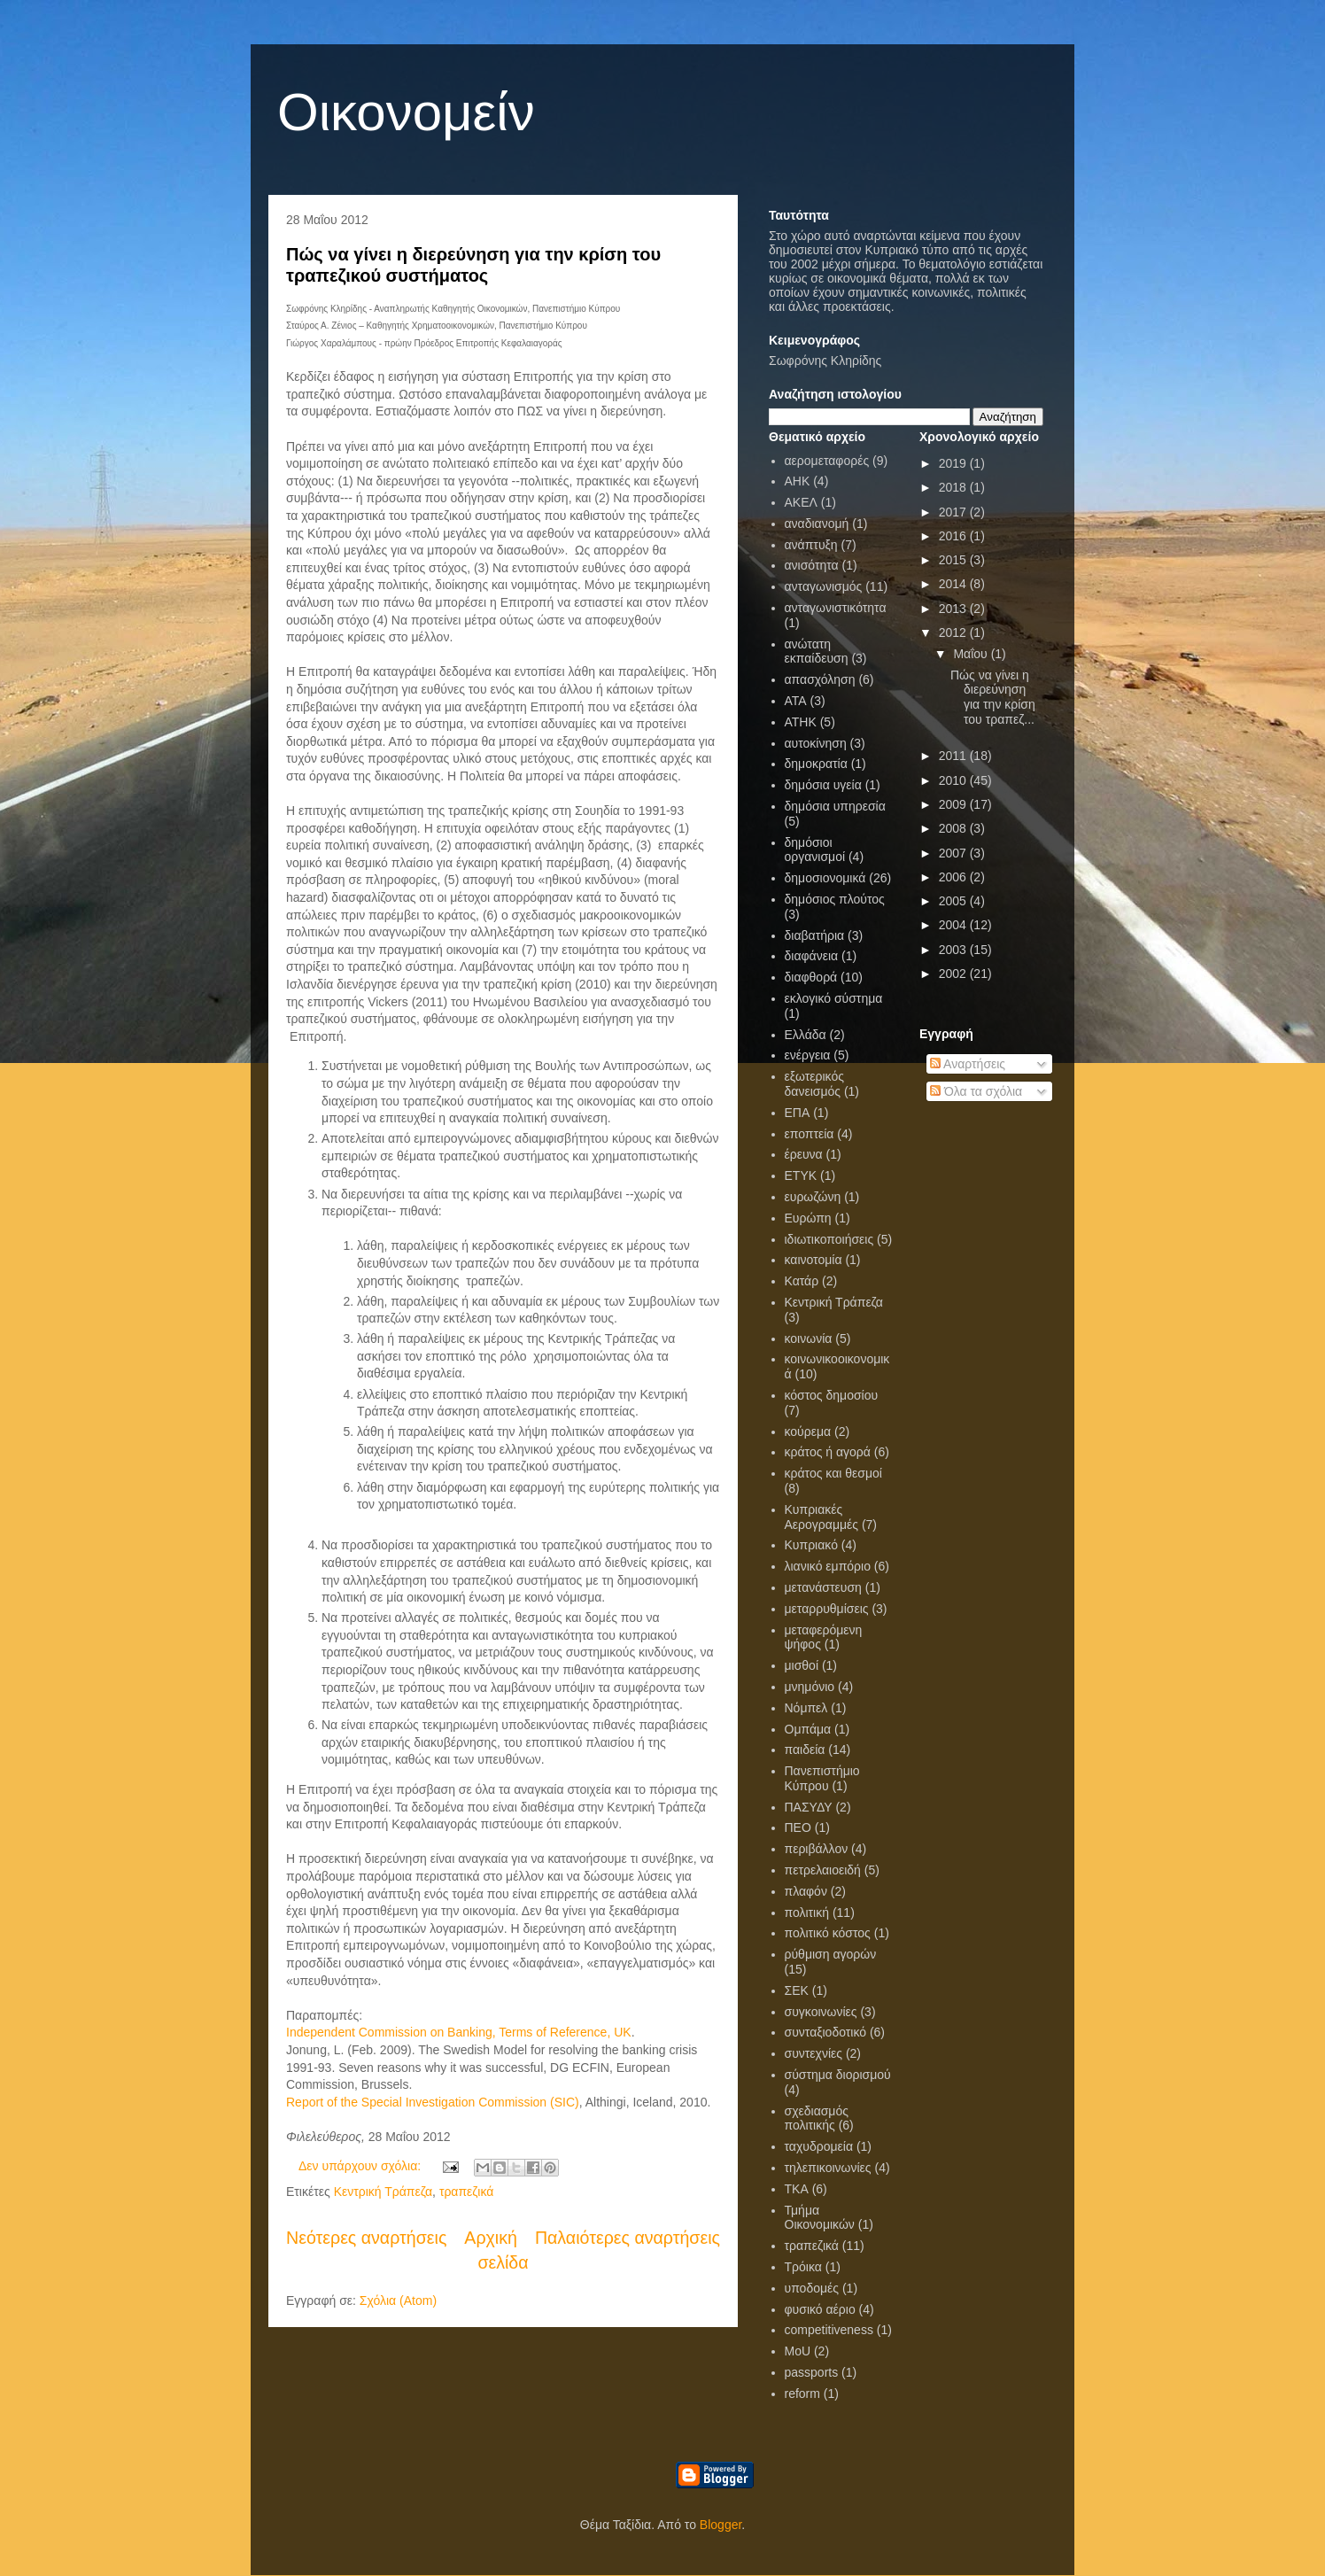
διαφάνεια (812, 956)
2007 (954, 853)
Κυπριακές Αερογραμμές (822, 1517)
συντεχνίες (814, 2053)
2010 (954, 780)
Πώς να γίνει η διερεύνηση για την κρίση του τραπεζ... (992, 697)
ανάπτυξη (811, 545)
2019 (954, 463)
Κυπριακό (811, 1545)
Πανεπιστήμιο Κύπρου (822, 1778)
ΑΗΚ (797, 481)
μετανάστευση (823, 1587)
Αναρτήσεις (967, 1064)
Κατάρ (802, 1281)
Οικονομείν (406, 112)
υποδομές (812, 2288)
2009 (954, 804)
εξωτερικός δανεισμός (814, 1083)
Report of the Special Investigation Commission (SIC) (432, 2102)
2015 (954, 560)
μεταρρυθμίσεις (827, 1609)
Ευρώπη (808, 1218)
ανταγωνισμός (824, 586)
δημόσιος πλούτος (835, 899)
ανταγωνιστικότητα (836, 608)
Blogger (720, 2525)
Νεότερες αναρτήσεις (366, 2237)
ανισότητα (812, 565)
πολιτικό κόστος (828, 1933)
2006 (954, 877)
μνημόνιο (810, 1687)
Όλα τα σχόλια (976, 1091)
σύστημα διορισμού (838, 2075)
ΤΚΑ (797, 2189)
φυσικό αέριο (820, 2309)
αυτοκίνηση (816, 743)
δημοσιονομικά (825, 878)
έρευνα (804, 1154)
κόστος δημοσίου (832, 1395)
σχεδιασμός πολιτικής (816, 2118)
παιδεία (805, 1749)
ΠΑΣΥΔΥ (809, 1807)
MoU (798, 2351)
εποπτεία (809, 1134)
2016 (954, 536)
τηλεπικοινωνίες (828, 2168)
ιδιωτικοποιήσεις (829, 1239)
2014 (954, 584)
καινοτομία (813, 1260)
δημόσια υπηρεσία (835, 806)
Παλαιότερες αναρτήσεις (627, 2237)
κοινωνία (809, 1338)
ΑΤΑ (796, 701)
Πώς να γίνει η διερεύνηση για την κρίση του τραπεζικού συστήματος (473, 264)
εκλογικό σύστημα (834, 998)
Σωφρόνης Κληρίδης (825, 360)
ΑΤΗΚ (801, 722)
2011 (954, 756)
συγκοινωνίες (821, 2012)
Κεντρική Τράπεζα (383, 2191)
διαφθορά (811, 977)
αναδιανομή (817, 523)
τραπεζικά (466, 2191)
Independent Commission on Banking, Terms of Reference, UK (459, 2032)
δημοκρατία (816, 764)
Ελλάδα (805, 1035)
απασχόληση (820, 679)
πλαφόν (806, 1891)
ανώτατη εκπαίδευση (816, 651)
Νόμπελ (806, 1708)
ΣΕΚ (797, 1990)
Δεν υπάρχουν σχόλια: (361, 2166)
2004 (954, 925)
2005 (954, 901)
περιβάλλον (816, 1849)
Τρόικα (803, 2267)
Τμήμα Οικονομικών (820, 2217)
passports (812, 2372)
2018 (954, 487)
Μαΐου (971, 654)
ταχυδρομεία (819, 2146)
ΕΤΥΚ (801, 1175)
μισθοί (802, 1665)
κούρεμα (808, 1431)
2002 (954, 973)
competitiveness (829, 2330)
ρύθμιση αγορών (831, 1954)
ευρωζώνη (813, 1197)
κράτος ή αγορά (828, 1452)
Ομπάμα (808, 1729)
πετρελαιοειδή (823, 1870)
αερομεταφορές (827, 461)
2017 (954, 512)
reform (802, 2393)
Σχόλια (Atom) (398, 2300)
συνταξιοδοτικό (826, 2032)
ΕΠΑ (797, 1113)
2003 (954, 950)
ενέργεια (808, 1055)
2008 (954, 828)
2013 (954, 608)
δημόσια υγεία (823, 785)
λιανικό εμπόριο (828, 1566)
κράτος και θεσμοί (833, 1473)
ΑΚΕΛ (801, 502)
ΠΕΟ (798, 1827)
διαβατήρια (815, 935)
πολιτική (807, 1912)
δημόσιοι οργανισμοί (815, 850)
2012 (954, 632)
